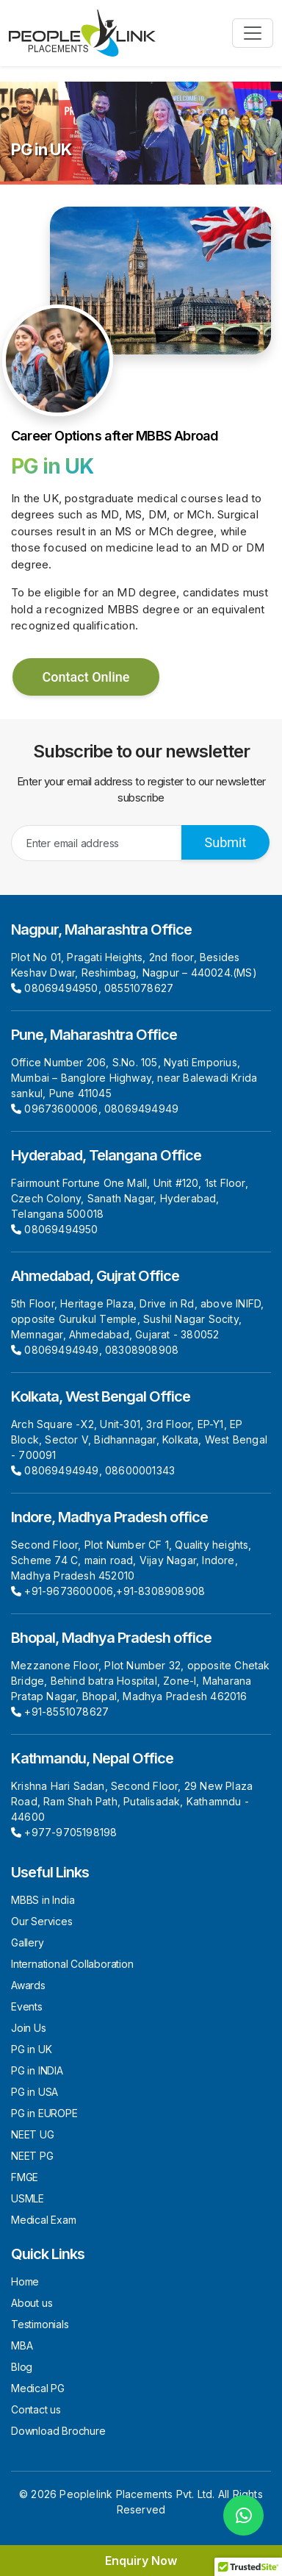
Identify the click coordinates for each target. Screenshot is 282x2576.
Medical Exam (43, 2219)
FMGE (24, 2177)
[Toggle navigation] (252, 33)
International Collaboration (72, 1964)
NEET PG (32, 2155)
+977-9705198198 (70, 1832)
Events (27, 2006)
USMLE (27, 2198)
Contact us (36, 2409)
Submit (226, 842)
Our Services (42, 1921)
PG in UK (31, 2049)
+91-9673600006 (68, 1591)
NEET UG (32, 2134)
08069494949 (141, 1108)
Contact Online (86, 677)
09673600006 (61, 1108)
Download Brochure (58, 2431)
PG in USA (34, 2092)
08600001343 (140, 1470)
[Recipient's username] (96, 843)
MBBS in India (42, 1900)
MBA (21, 2345)
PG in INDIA (37, 2070)
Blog (21, 2367)
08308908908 (141, 1350)
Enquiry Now (141, 2560)
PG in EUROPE (44, 2113)
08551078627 (138, 988)
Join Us (28, 2028)
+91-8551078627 (66, 1711)
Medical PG (38, 2388)
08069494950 (61, 988)
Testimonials (40, 2324)
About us (31, 2303)
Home (25, 2281)
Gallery (27, 1942)
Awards (28, 1985)
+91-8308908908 (160, 1591)
